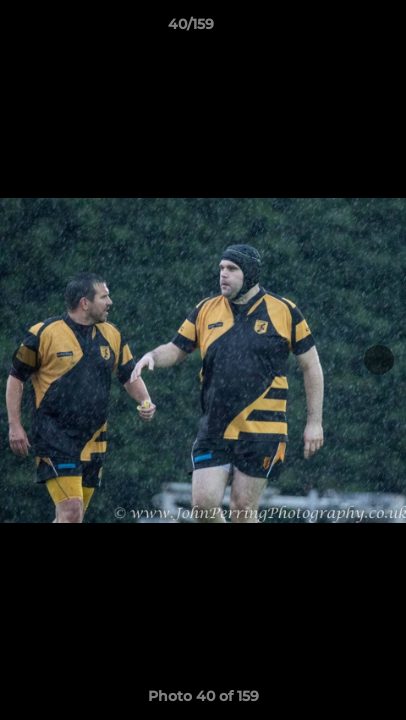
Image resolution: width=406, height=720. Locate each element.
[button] (334, 29)
